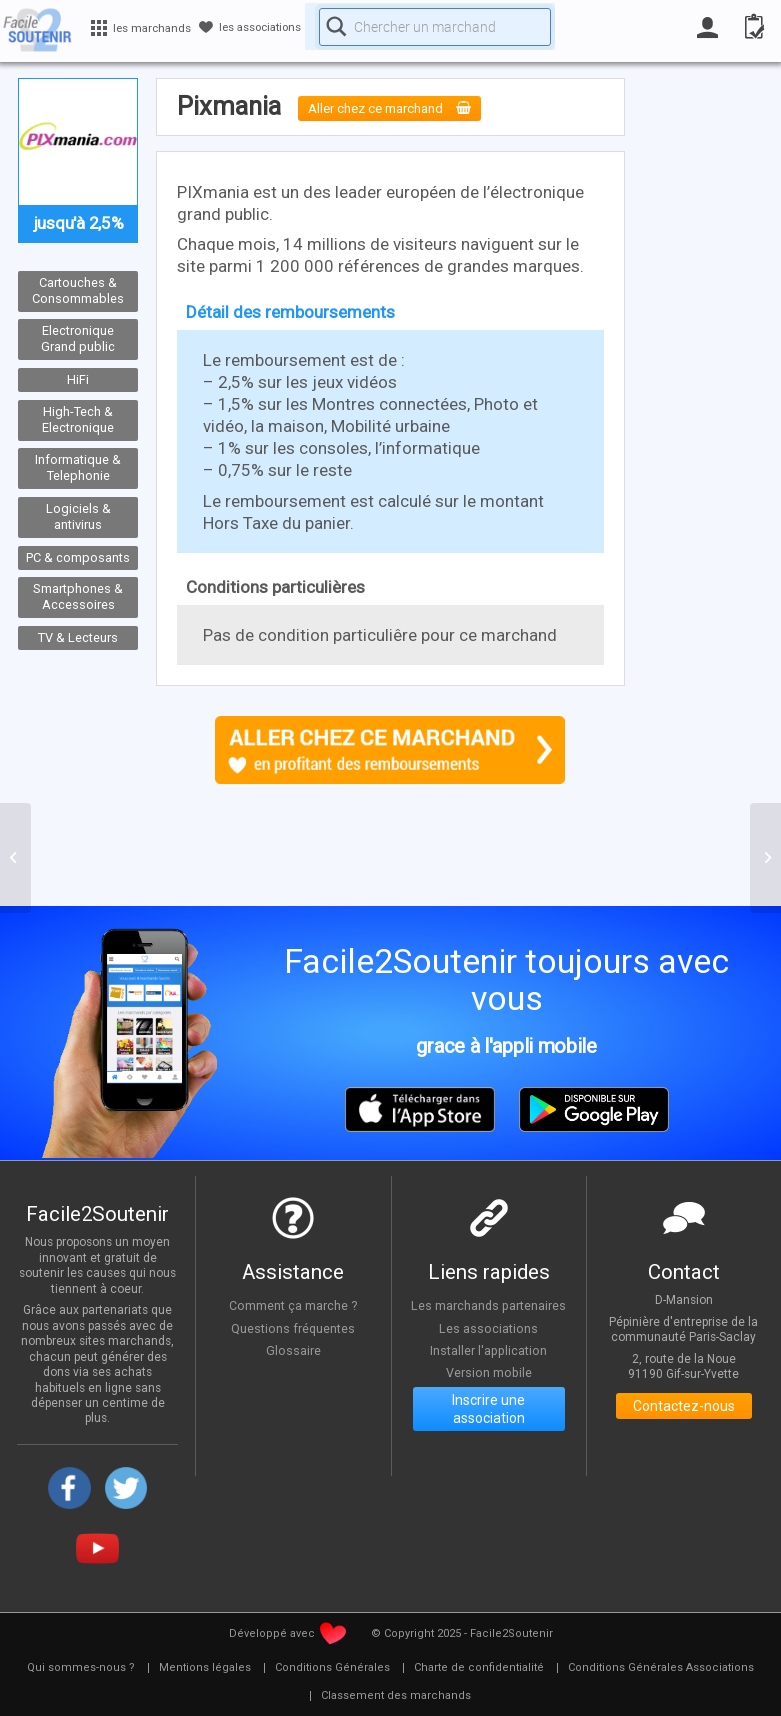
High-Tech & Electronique (78, 420)
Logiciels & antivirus (78, 517)
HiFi (78, 379)
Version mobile (488, 1387)
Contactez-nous (683, 1408)
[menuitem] (81, 1668)
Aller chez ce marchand (404, 108)
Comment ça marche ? (293, 1305)
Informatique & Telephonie (78, 468)
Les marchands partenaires (489, 1310)
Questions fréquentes (293, 1328)
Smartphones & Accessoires (78, 597)
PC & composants (78, 556)
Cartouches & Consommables (78, 291)
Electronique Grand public (78, 339)
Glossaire (293, 1351)
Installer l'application (489, 1364)
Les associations (489, 1342)
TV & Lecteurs (78, 637)
